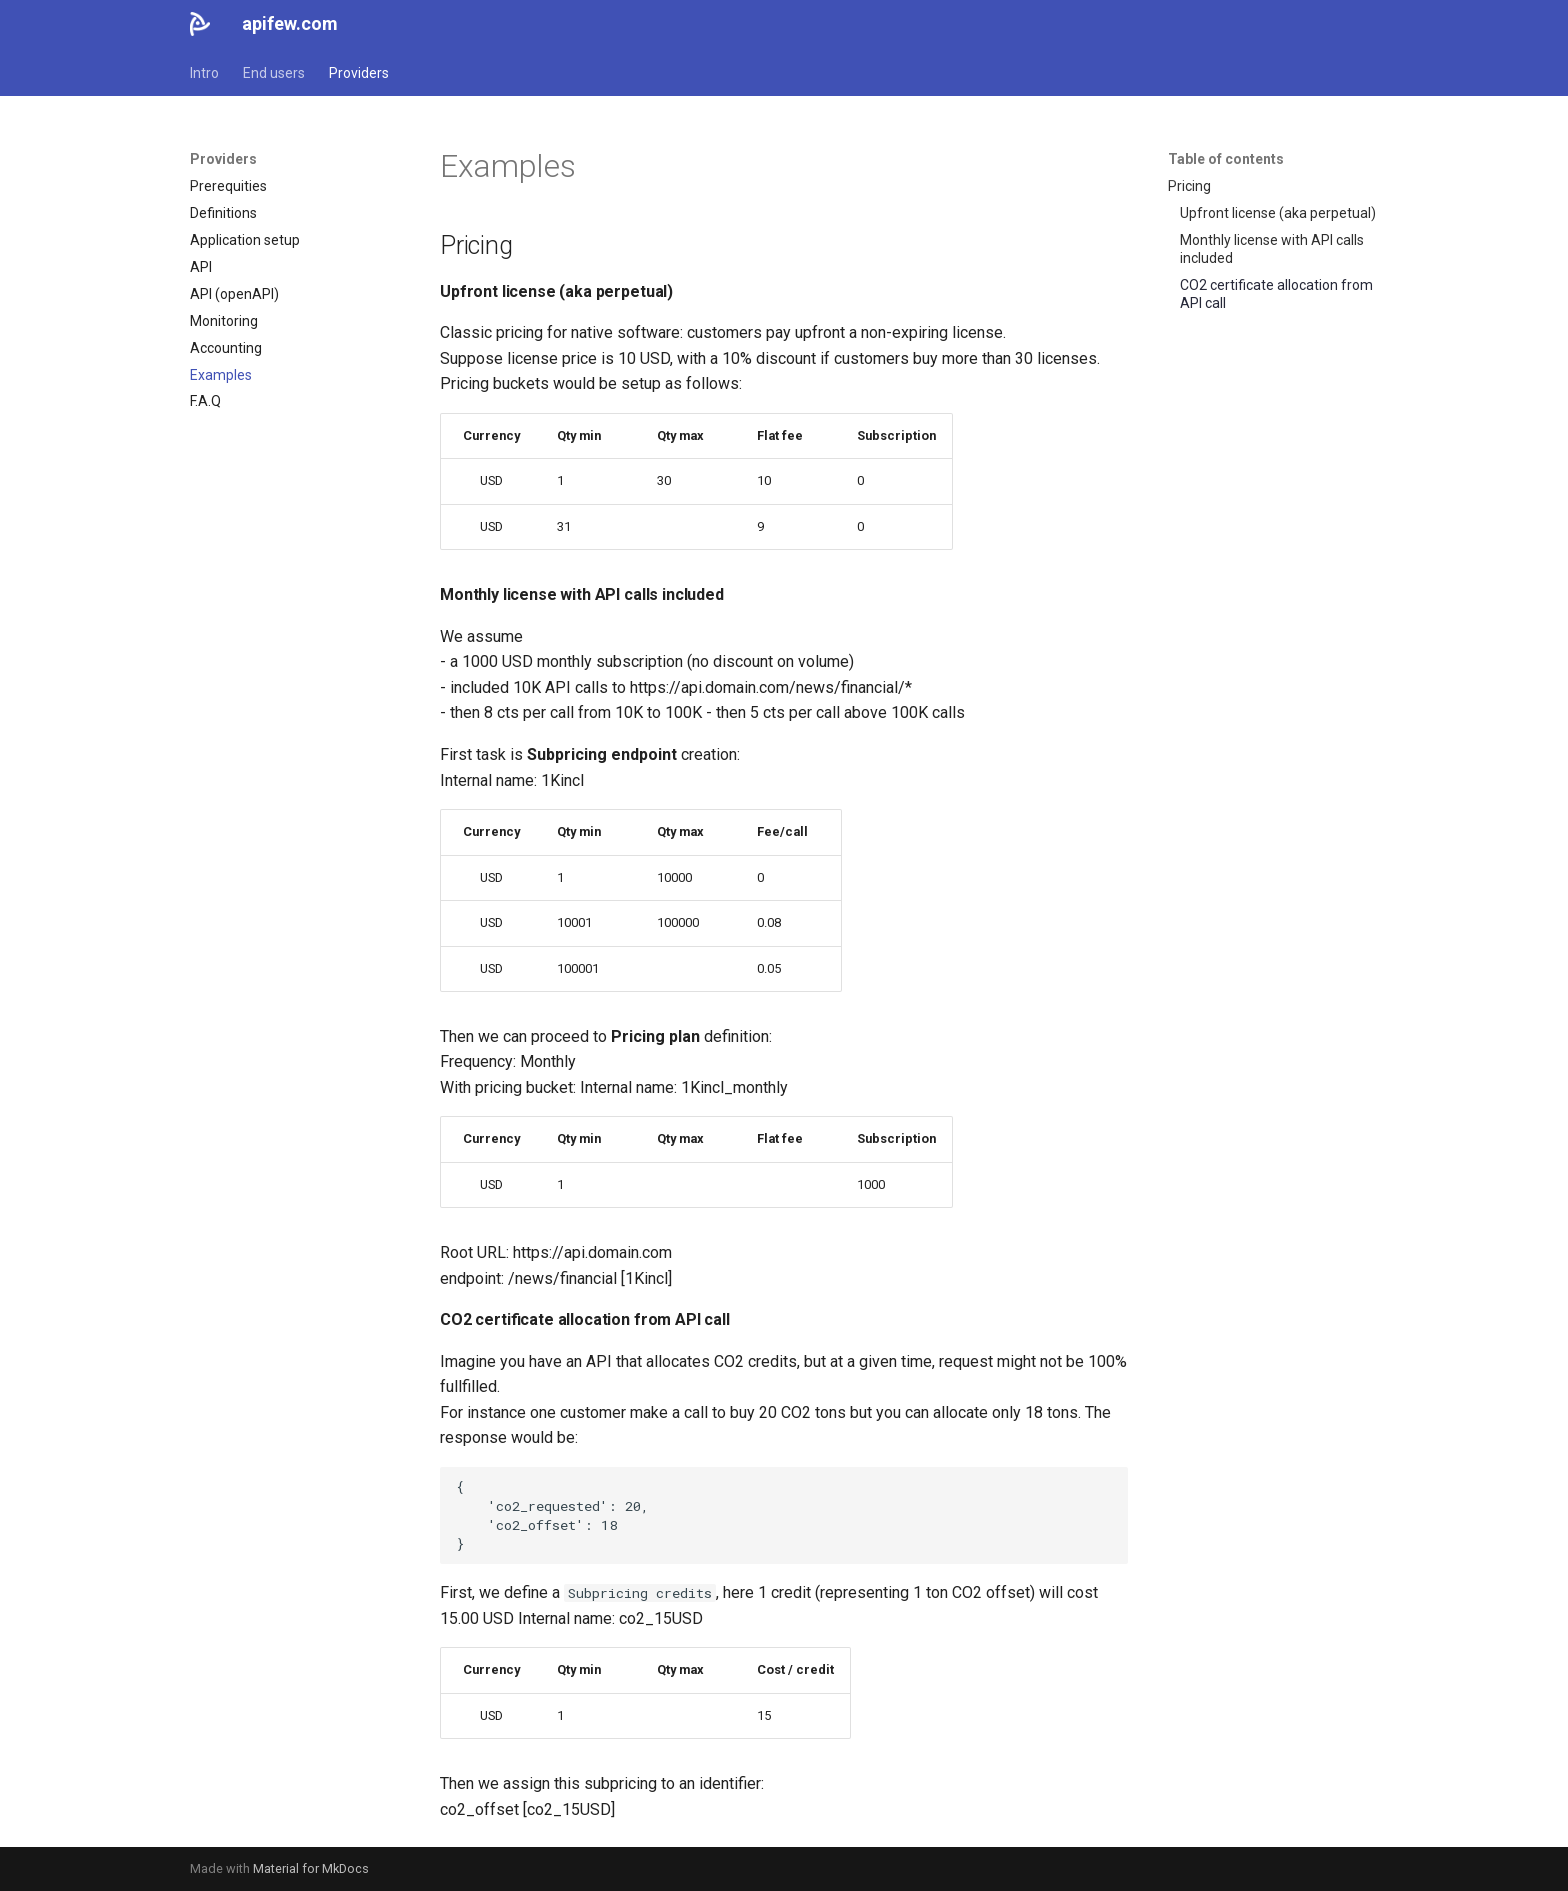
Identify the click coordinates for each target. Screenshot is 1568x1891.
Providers (359, 73)
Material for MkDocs (311, 1868)
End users (274, 73)
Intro (204, 73)
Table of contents (1226, 159)
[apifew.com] (200, 24)
